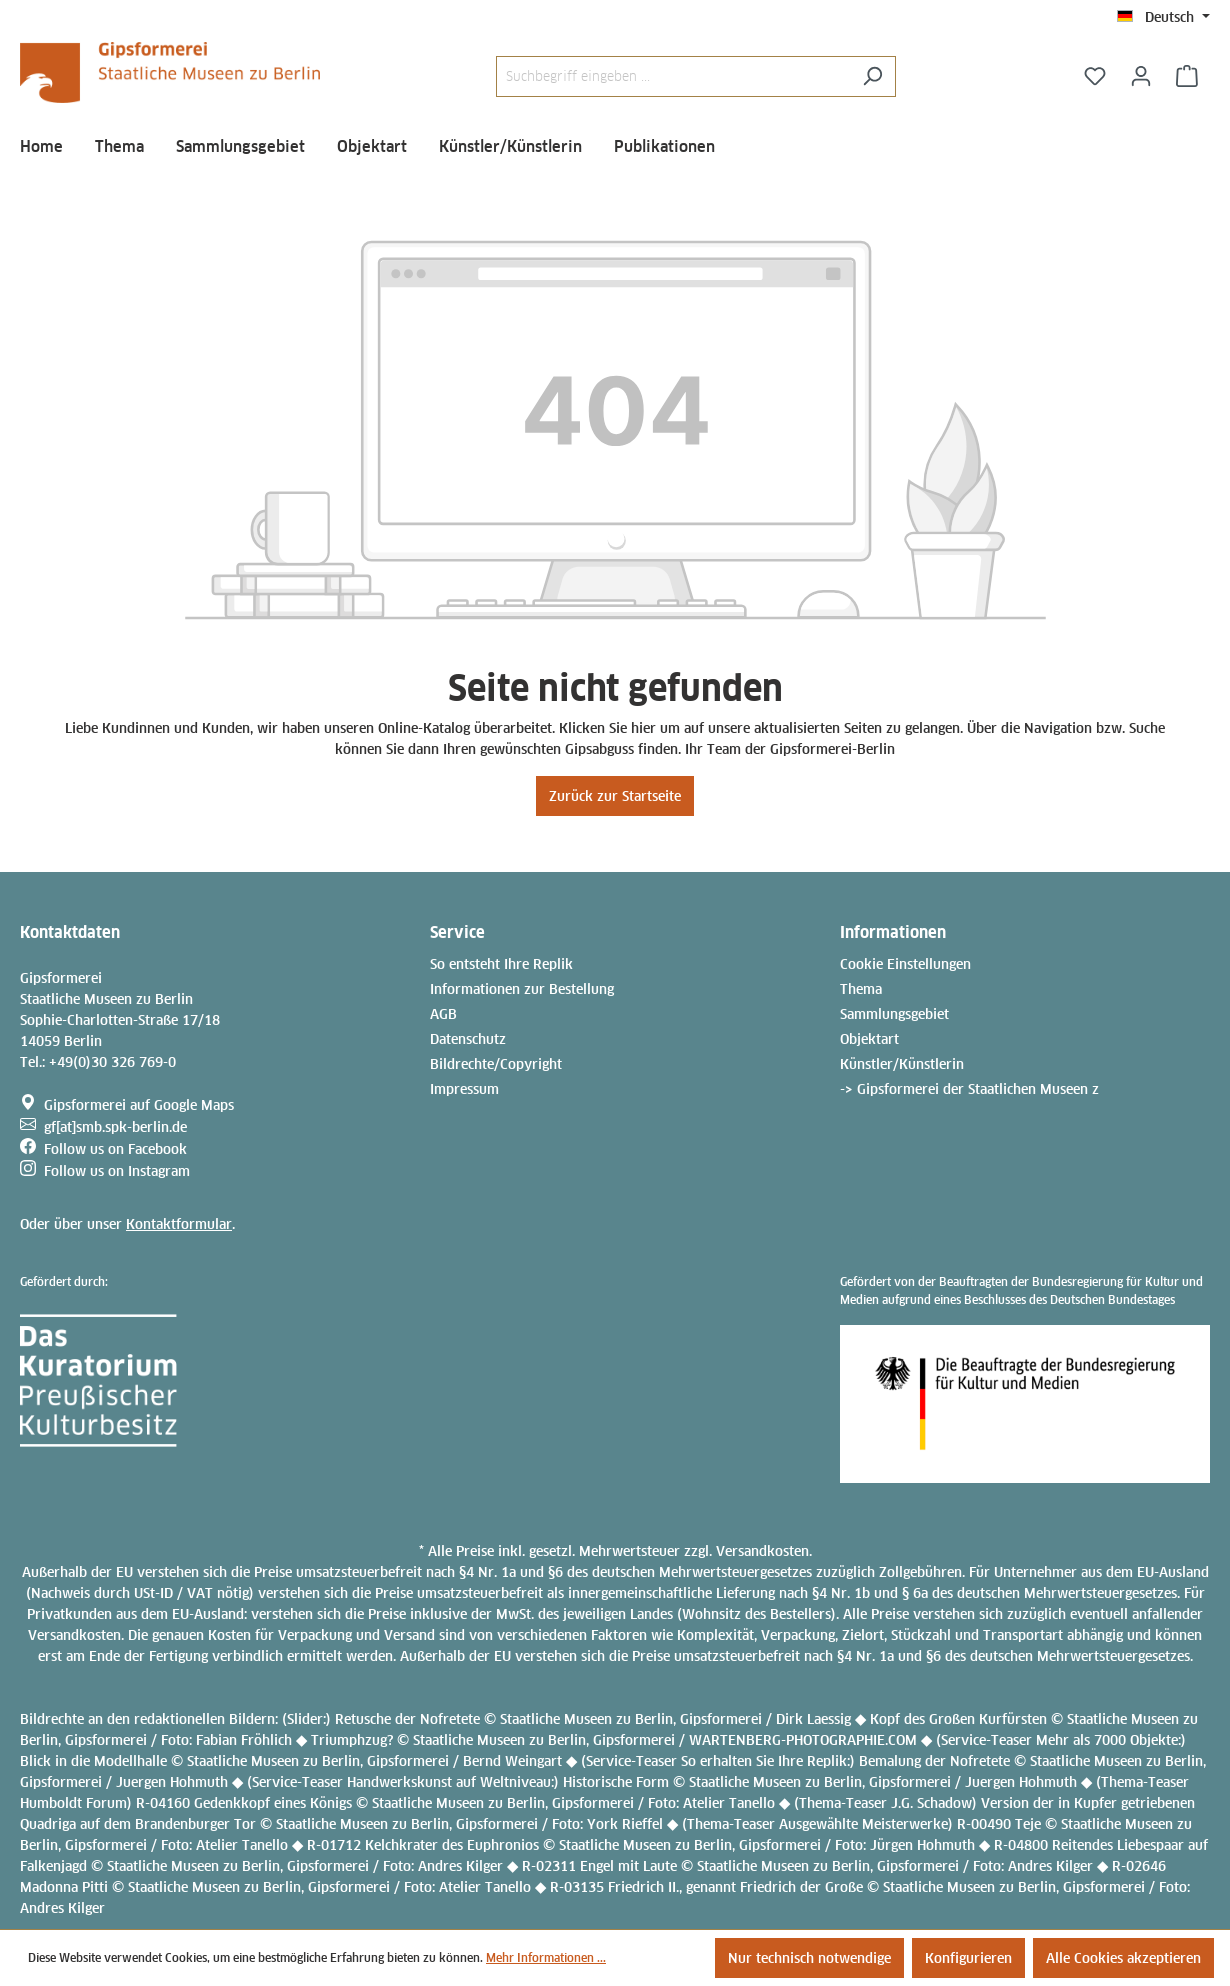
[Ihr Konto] (1141, 76)
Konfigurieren (968, 1958)
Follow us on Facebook (115, 1149)
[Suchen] (872, 76)
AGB (443, 1014)
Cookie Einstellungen (905, 964)
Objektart (869, 1039)
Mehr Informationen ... (546, 1958)
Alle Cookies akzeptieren (1123, 1958)
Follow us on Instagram (117, 1171)
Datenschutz (468, 1039)
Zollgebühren (920, 1572)
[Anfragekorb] (1187, 76)
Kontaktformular (179, 1224)
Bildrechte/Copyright (496, 1064)
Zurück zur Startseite (615, 796)
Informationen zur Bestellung (522, 989)
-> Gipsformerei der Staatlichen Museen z (969, 1089)
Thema (861, 989)
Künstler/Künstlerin (902, 1064)
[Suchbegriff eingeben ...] (673, 76)
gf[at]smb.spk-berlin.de (115, 1127)
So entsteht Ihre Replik (501, 964)
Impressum (464, 1089)
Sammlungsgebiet (894, 1014)
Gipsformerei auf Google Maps (139, 1105)
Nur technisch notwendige (809, 1958)
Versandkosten (762, 1551)
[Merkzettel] (1095, 76)
